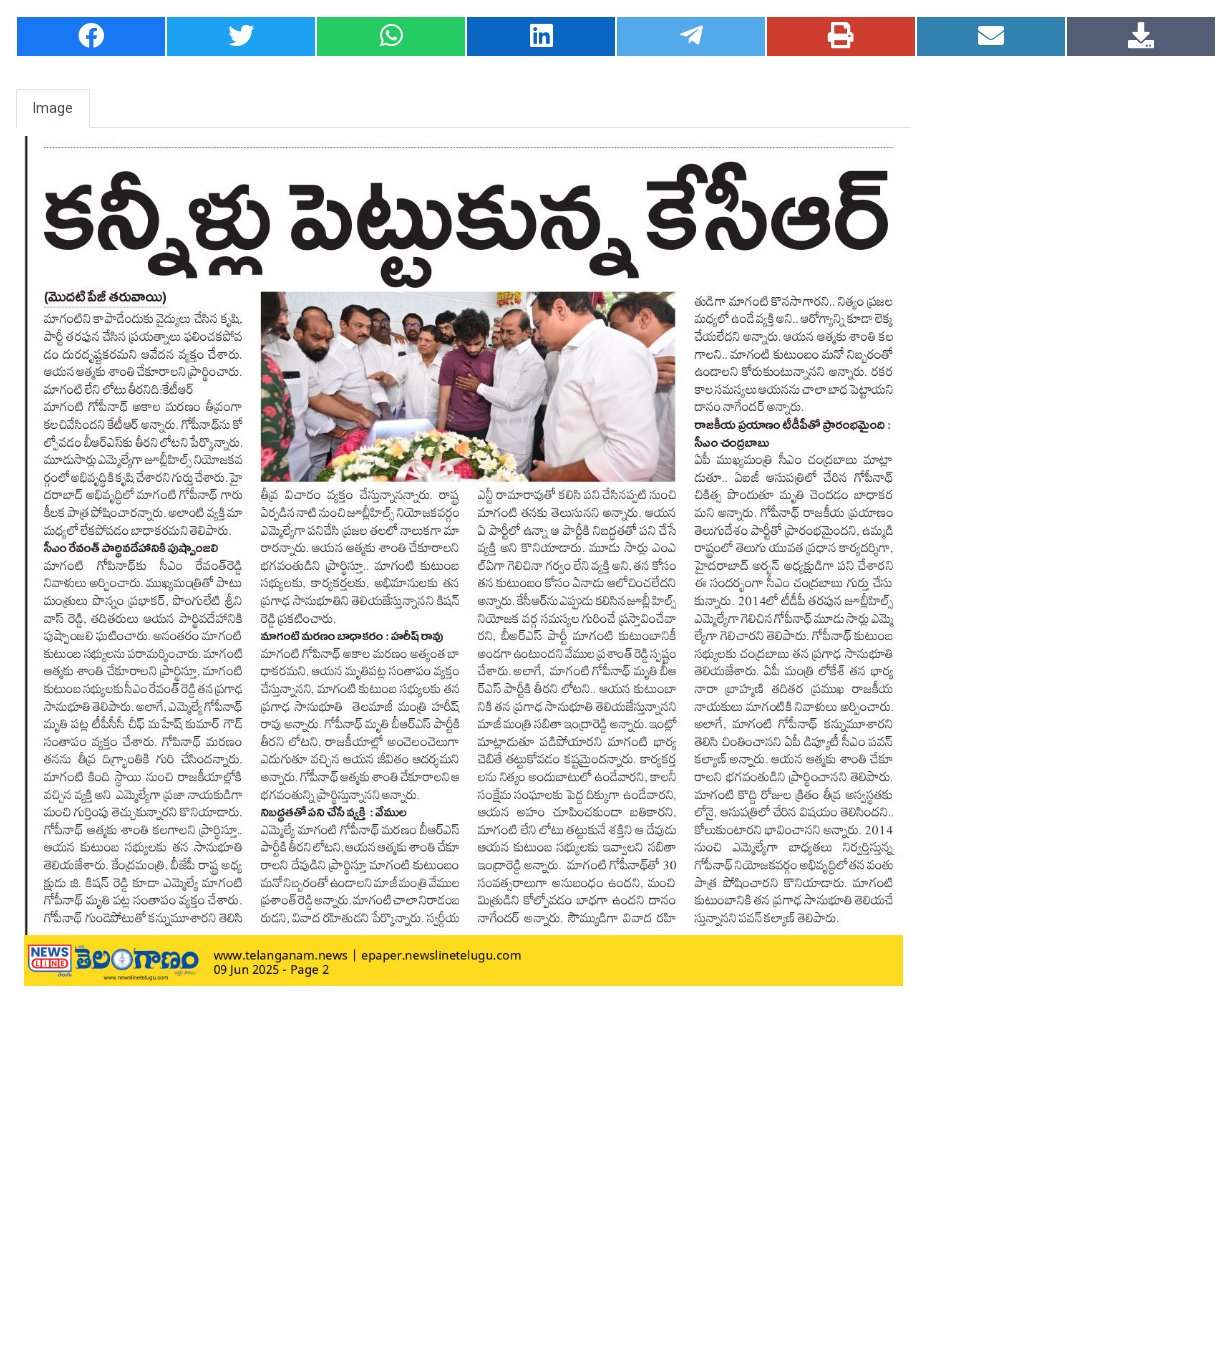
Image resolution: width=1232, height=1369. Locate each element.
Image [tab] (53, 108)
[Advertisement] (1073, 429)
